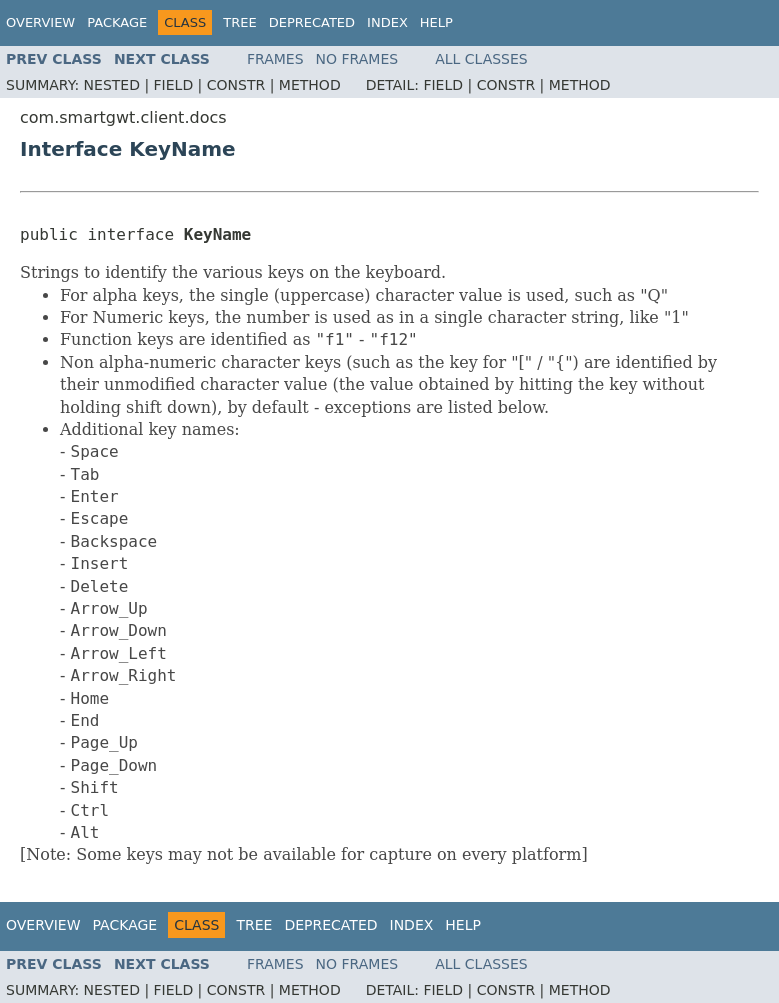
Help (436, 22)
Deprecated (312, 22)
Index (387, 22)
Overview (40, 22)
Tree (239, 22)
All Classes (481, 59)
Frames (275, 59)
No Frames (357, 59)
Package (117, 22)
